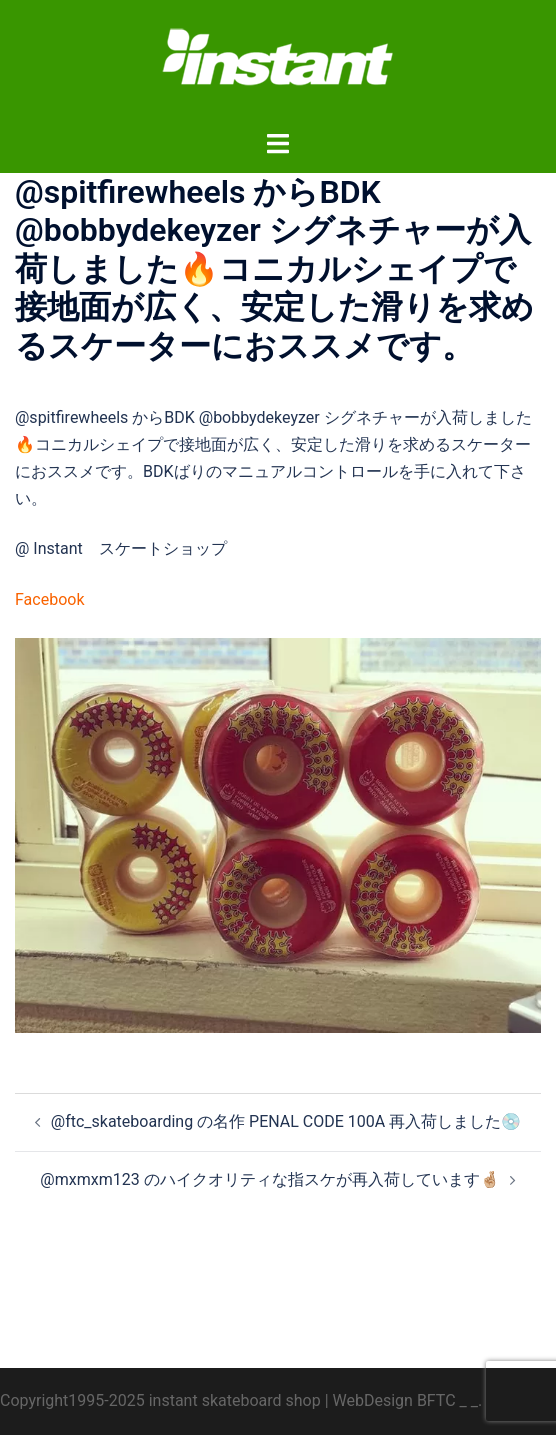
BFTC (436, 1400)
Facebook (49, 599)
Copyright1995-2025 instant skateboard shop (160, 1400)
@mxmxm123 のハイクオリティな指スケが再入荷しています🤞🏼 (269, 1179)
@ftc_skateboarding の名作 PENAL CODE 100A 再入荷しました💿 (286, 1121)
